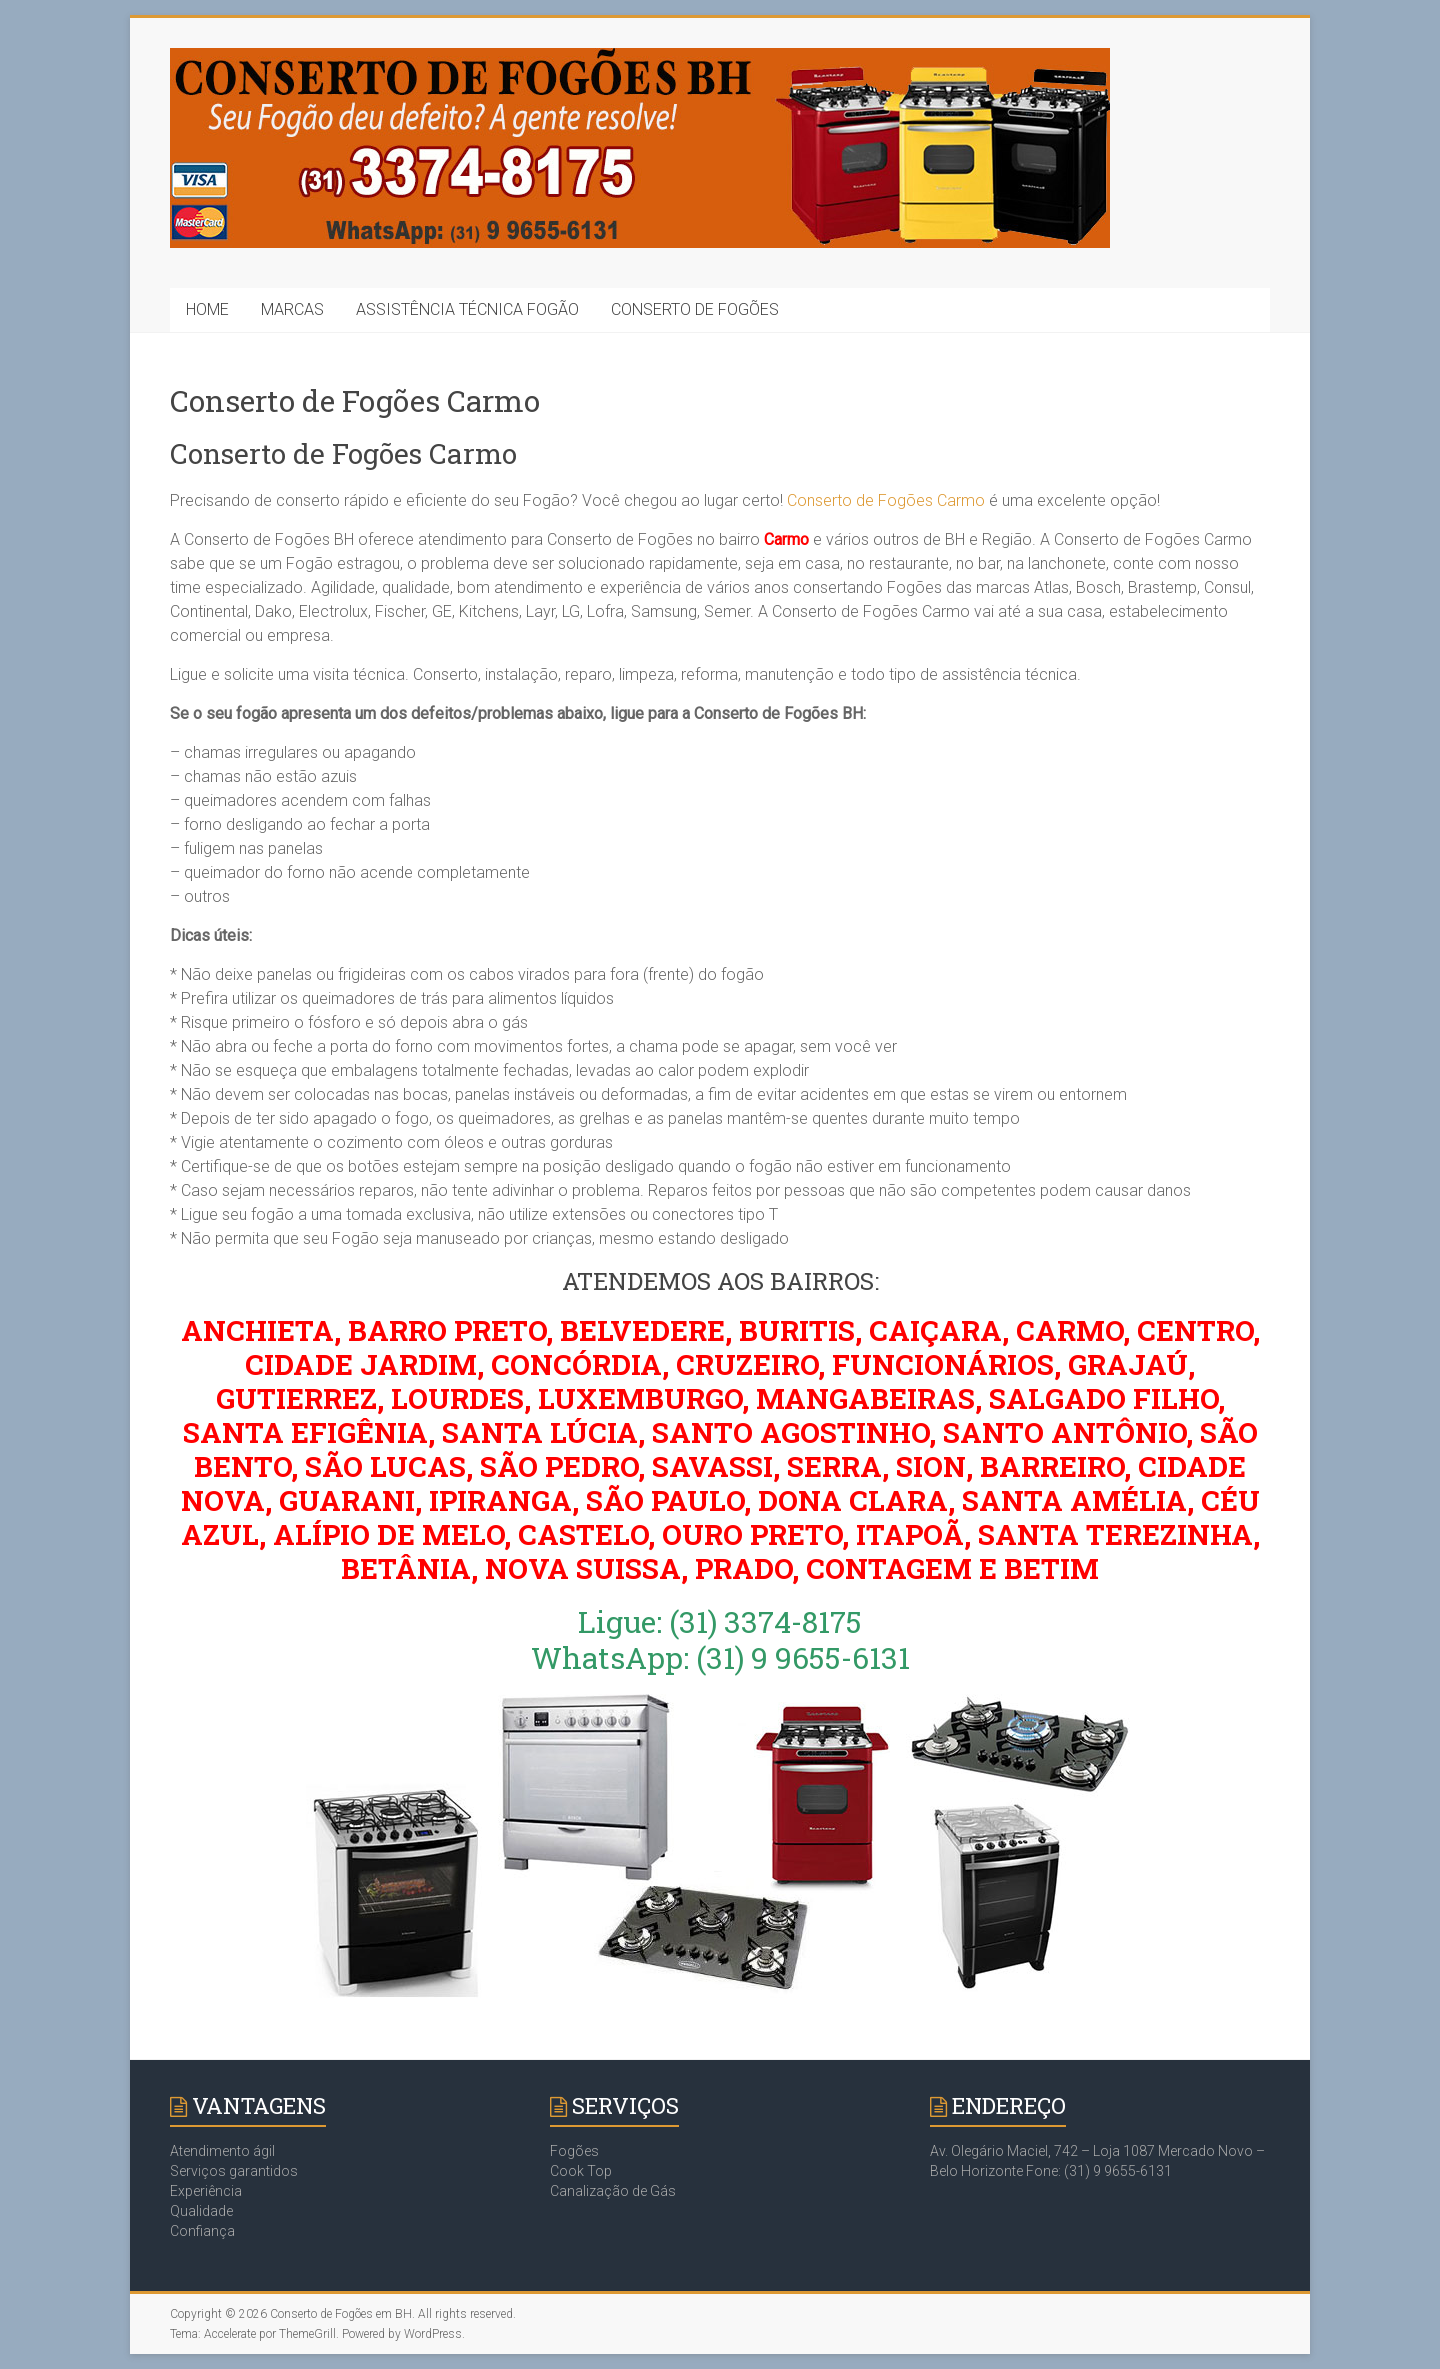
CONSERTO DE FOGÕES (695, 309)
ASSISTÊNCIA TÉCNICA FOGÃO (467, 309)
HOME (207, 309)
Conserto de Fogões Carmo (886, 500)
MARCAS (292, 309)
